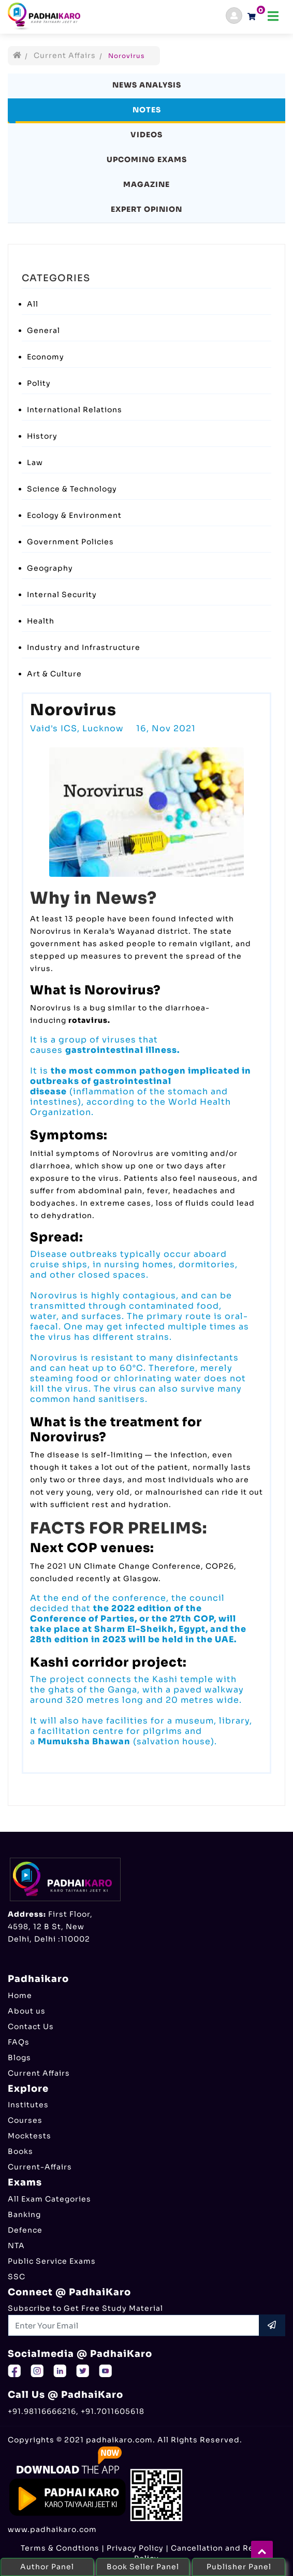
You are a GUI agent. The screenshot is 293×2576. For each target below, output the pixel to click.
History (42, 436)
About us (27, 2011)
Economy (45, 356)
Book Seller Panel (143, 2566)
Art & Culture (54, 673)
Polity (39, 383)
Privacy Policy (135, 2548)
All (32, 304)
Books (20, 2151)
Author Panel (47, 2566)
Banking (24, 2214)
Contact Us (31, 2026)
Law (35, 462)
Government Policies (70, 541)
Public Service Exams (52, 2261)
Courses (25, 2120)
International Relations (74, 409)
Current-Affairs (40, 2167)
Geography (50, 568)
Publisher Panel (239, 2566)
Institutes (28, 2104)
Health (40, 621)
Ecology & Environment (74, 515)
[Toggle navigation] (273, 16)
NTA (16, 2245)
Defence (25, 2230)
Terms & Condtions (60, 2548)
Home (20, 1995)
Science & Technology (72, 489)
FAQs (19, 2042)
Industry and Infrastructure (83, 647)
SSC (16, 2276)
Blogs (19, 2057)
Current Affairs (65, 55)
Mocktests (29, 2135)
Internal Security (62, 594)
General (43, 330)
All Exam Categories (49, 2199)
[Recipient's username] (133, 2325)
